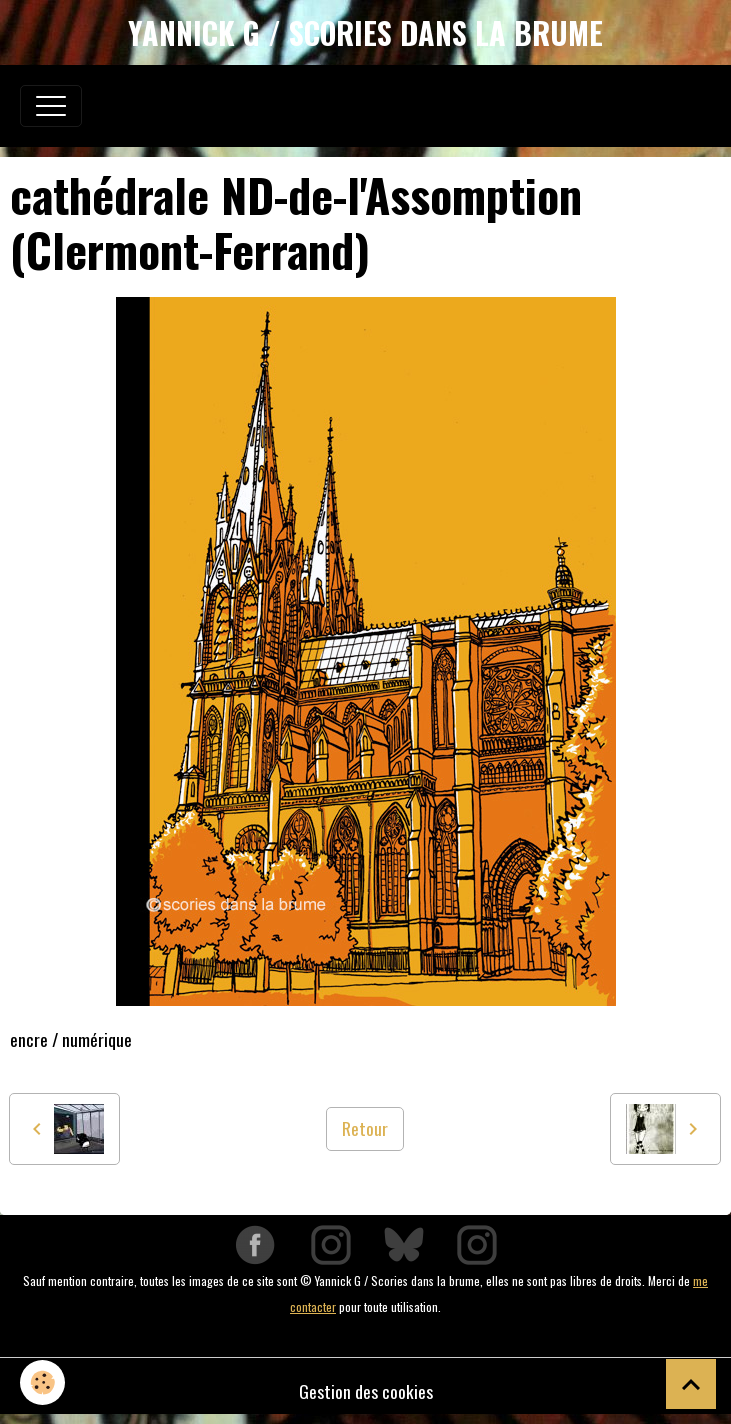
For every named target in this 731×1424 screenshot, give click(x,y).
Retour (365, 1128)
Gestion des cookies (366, 1391)
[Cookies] (42, 1382)
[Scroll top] (691, 1384)
